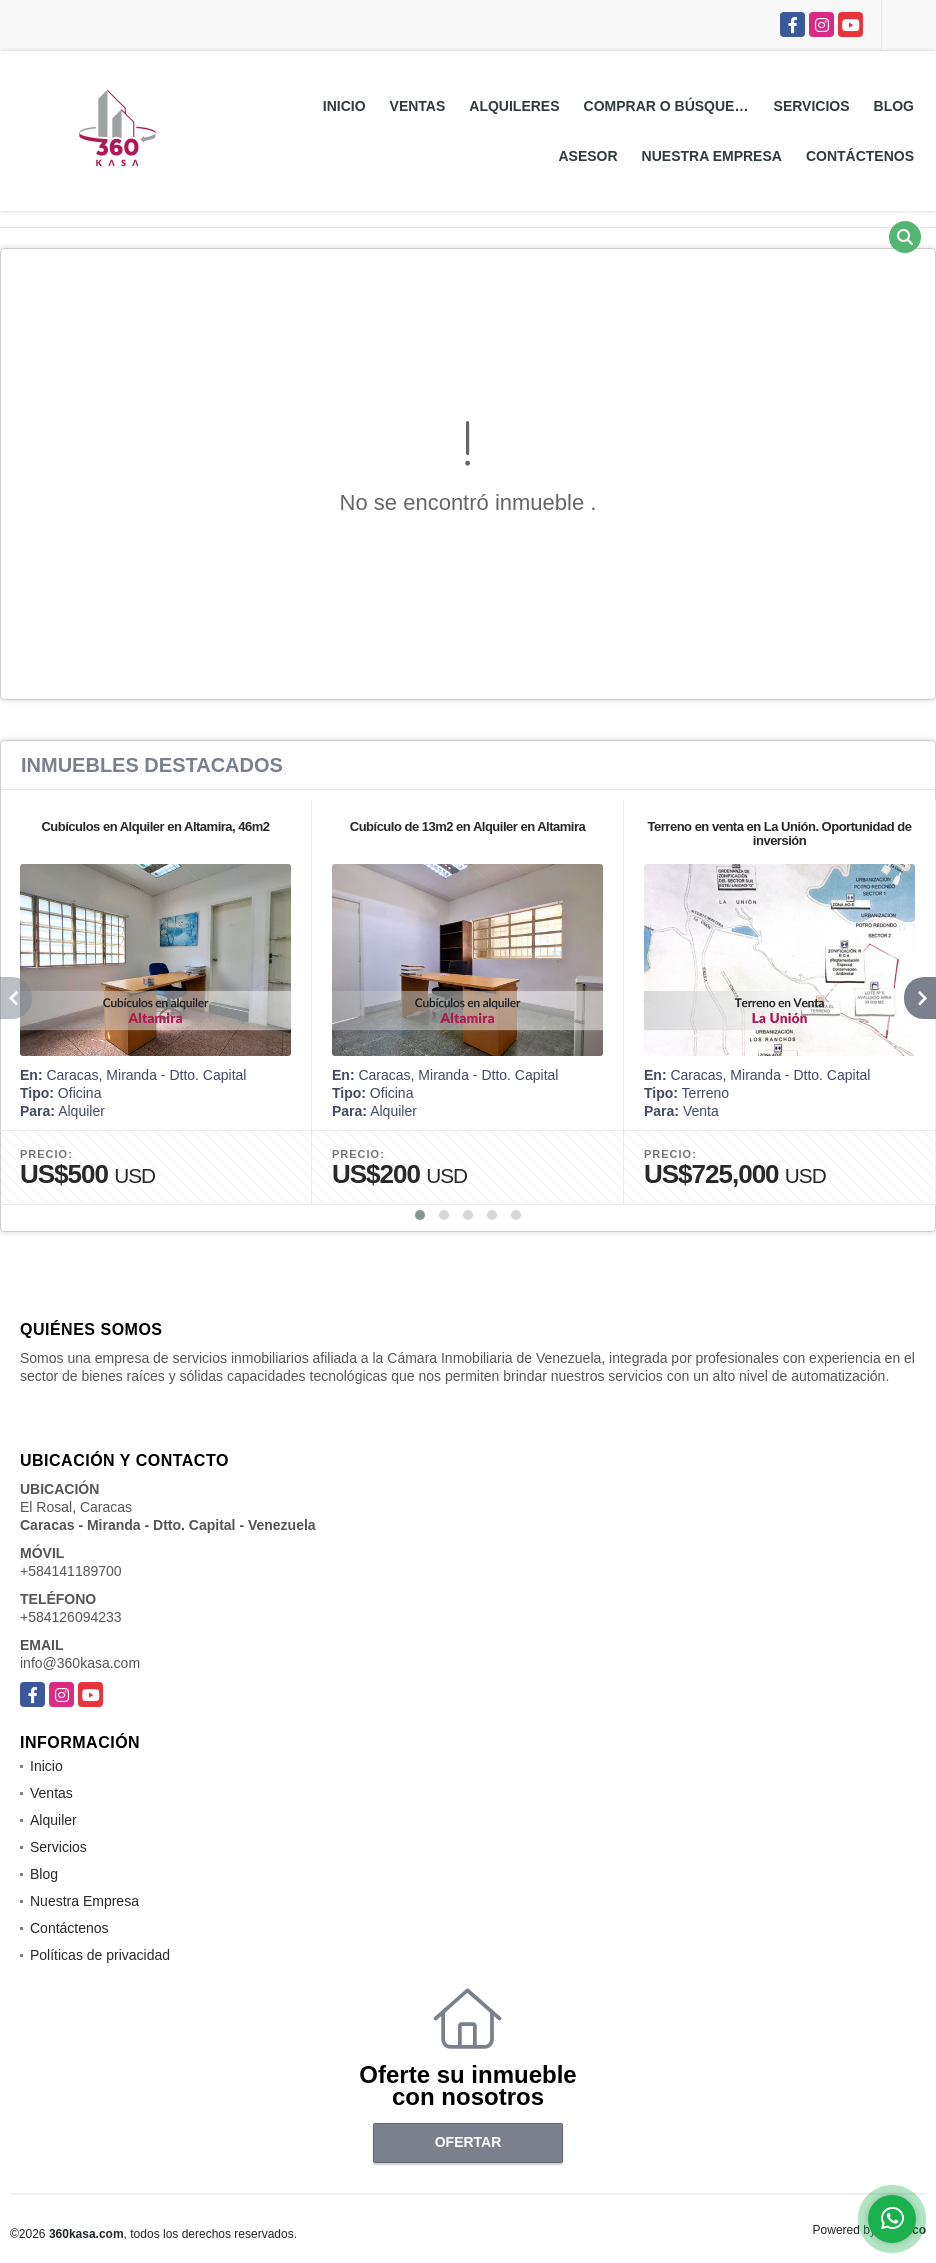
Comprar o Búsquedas (673, 106)
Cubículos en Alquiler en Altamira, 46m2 (155, 826)
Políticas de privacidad (100, 1955)
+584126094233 (71, 1617)
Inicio (344, 106)
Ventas (418, 106)
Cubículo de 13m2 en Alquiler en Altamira (468, 826)
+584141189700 (71, 1571)
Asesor (587, 156)
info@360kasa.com (80, 1663)
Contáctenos (860, 156)
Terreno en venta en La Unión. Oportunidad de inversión (780, 833)
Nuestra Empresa (712, 156)
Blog (894, 106)
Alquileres (514, 106)
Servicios (812, 106)
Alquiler (53, 1820)
